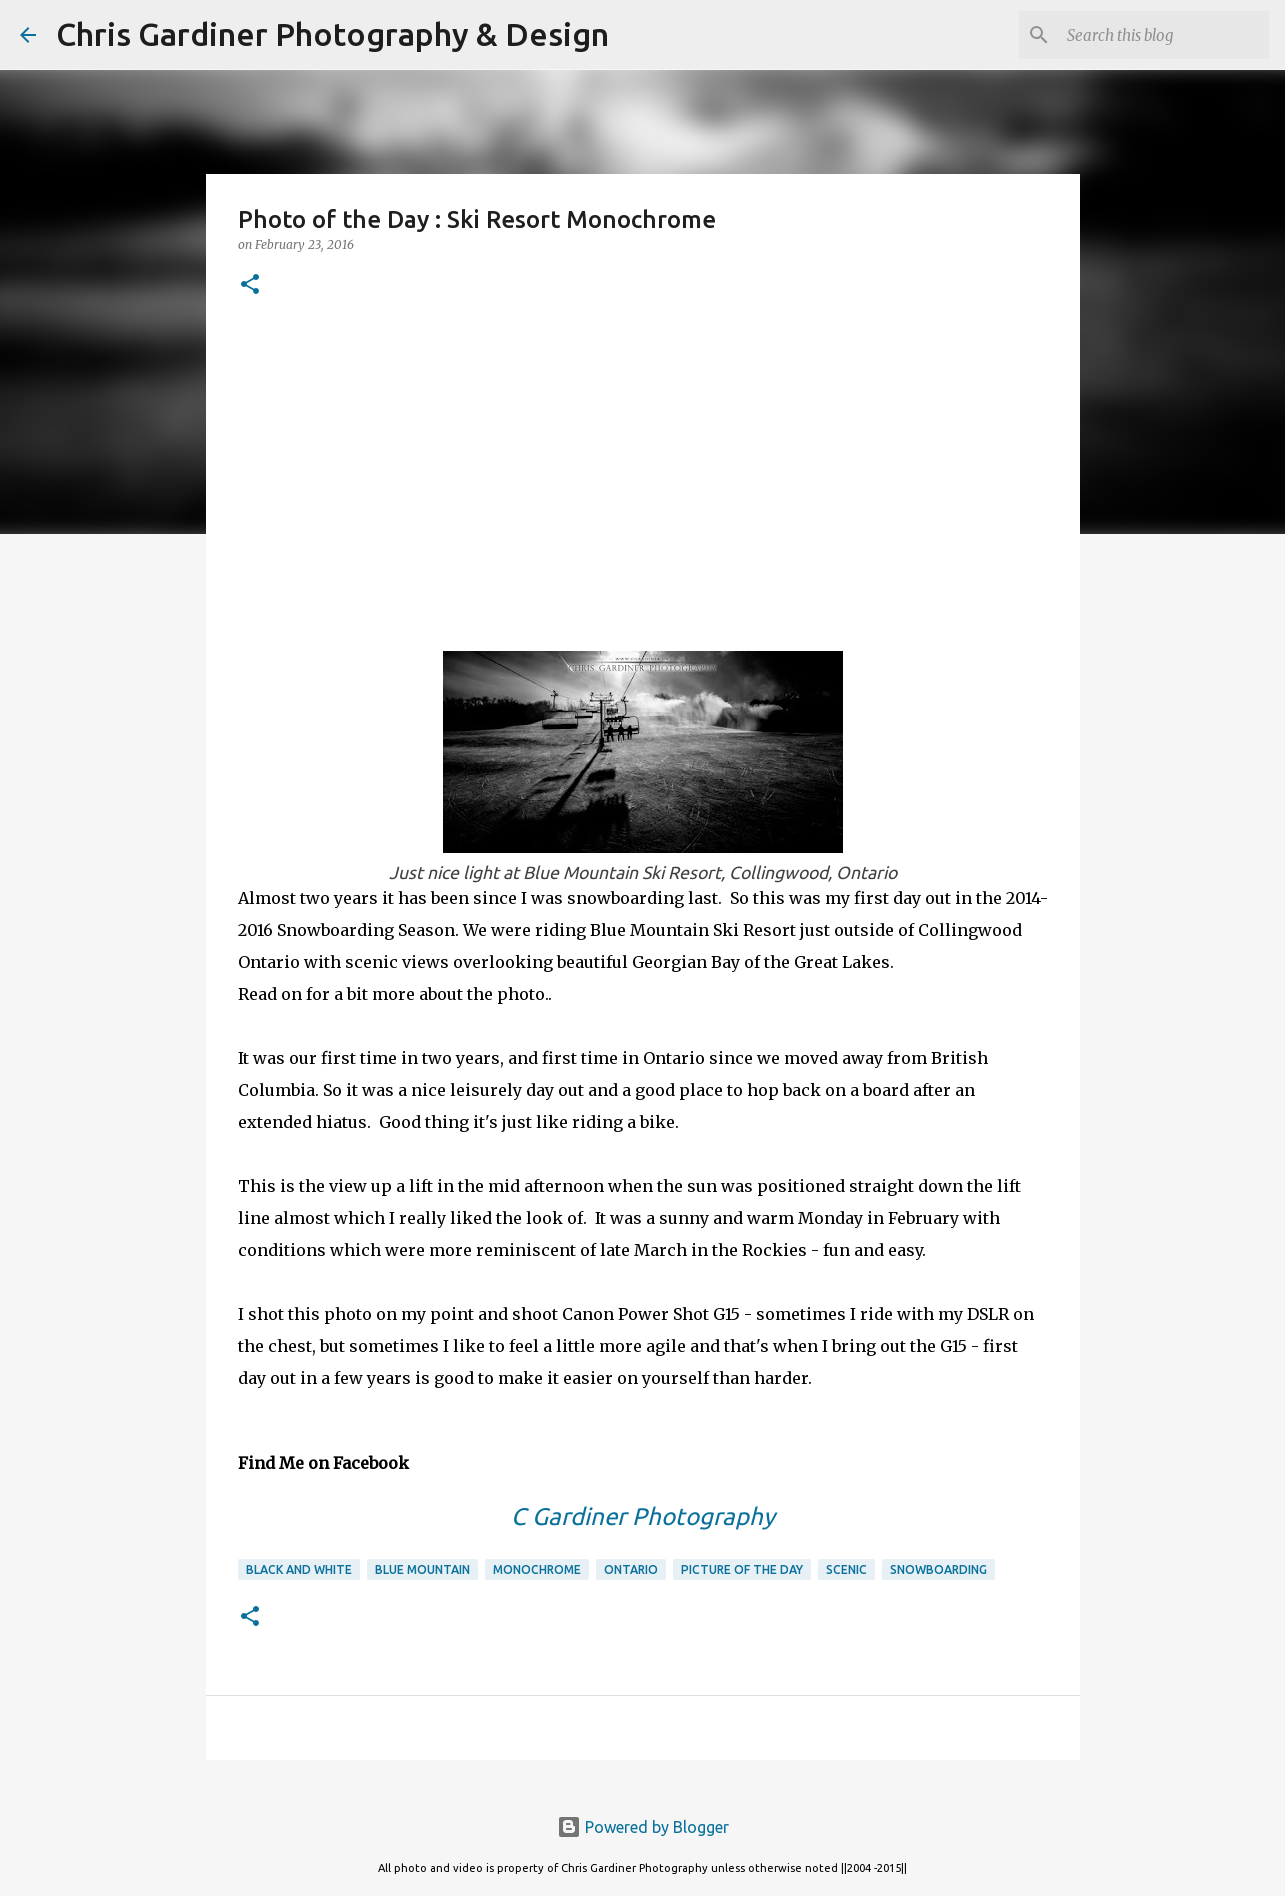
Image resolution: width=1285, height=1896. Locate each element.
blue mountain (422, 1569)
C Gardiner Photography (643, 1516)
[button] (250, 285)
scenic (846, 1569)
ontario (631, 1569)
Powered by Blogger (643, 1827)
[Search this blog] (1164, 35)
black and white (299, 1569)
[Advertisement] (643, 471)
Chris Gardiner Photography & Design (332, 34)
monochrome (537, 1569)
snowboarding (938, 1569)
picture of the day (742, 1569)
